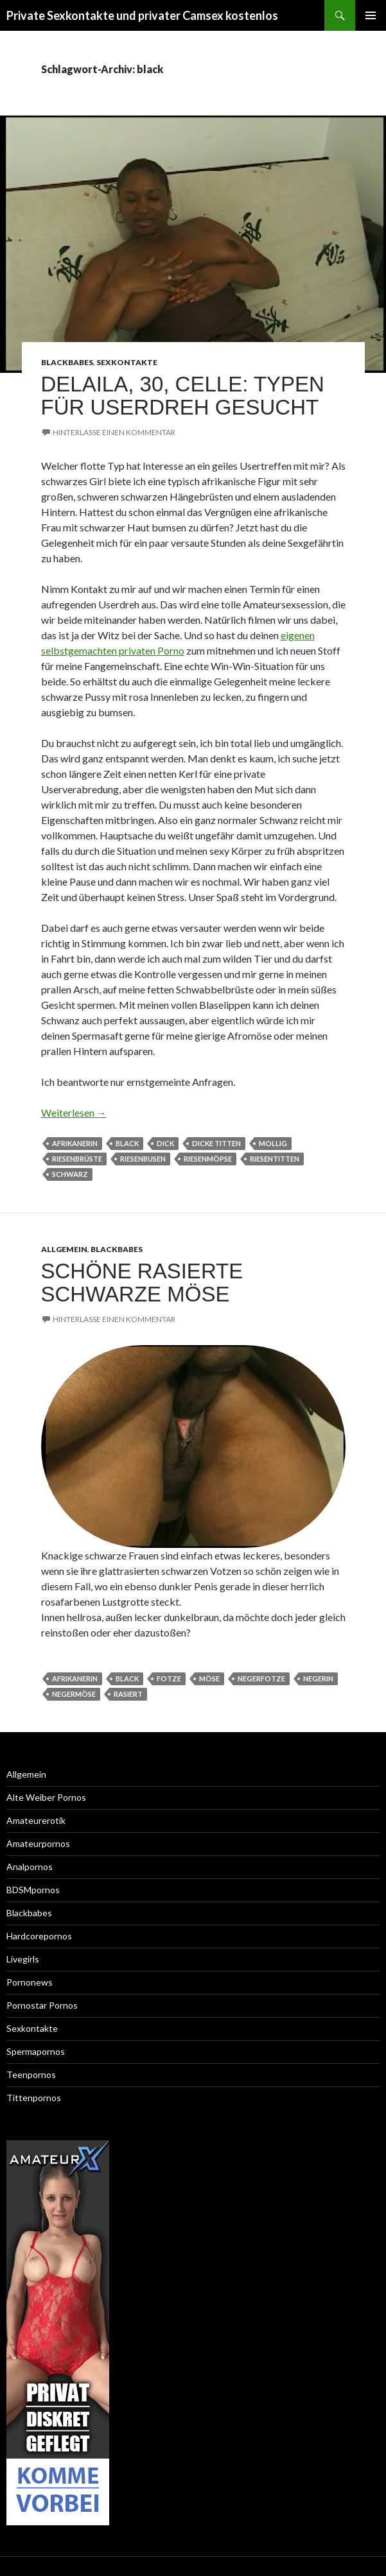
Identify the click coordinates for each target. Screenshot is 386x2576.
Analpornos (29, 1866)
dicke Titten (216, 1143)
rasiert (128, 1694)
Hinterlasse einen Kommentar (114, 432)
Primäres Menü (370, 15)
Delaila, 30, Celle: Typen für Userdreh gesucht (182, 395)
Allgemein (64, 1249)
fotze (169, 1678)
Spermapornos (35, 2051)
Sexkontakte (126, 362)
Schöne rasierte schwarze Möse (142, 1282)
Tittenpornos (33, 2097)
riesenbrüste (77, 1159)
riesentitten (274, 1159)
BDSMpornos (33, 1889)
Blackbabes (67, 362)
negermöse (74, 1694)
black (127, 1143)
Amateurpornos (38, 1843)
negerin (318, 1678)
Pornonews (29, 1982)
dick (165, 1143)
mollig (273, 1143)
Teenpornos (31, 2074)
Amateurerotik (36, 1820)
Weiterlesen (74, 1112)
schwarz (70, 1174)
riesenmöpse (208, 1159)
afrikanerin (75, 1143)
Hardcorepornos (39, 1935)
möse (209, 1678)
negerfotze (261, 1678)
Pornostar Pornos (42, 2005)
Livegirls (22, 1958)
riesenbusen (143, 1159)
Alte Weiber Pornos (46, 1797)
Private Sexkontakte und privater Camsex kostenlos (142, 15)
